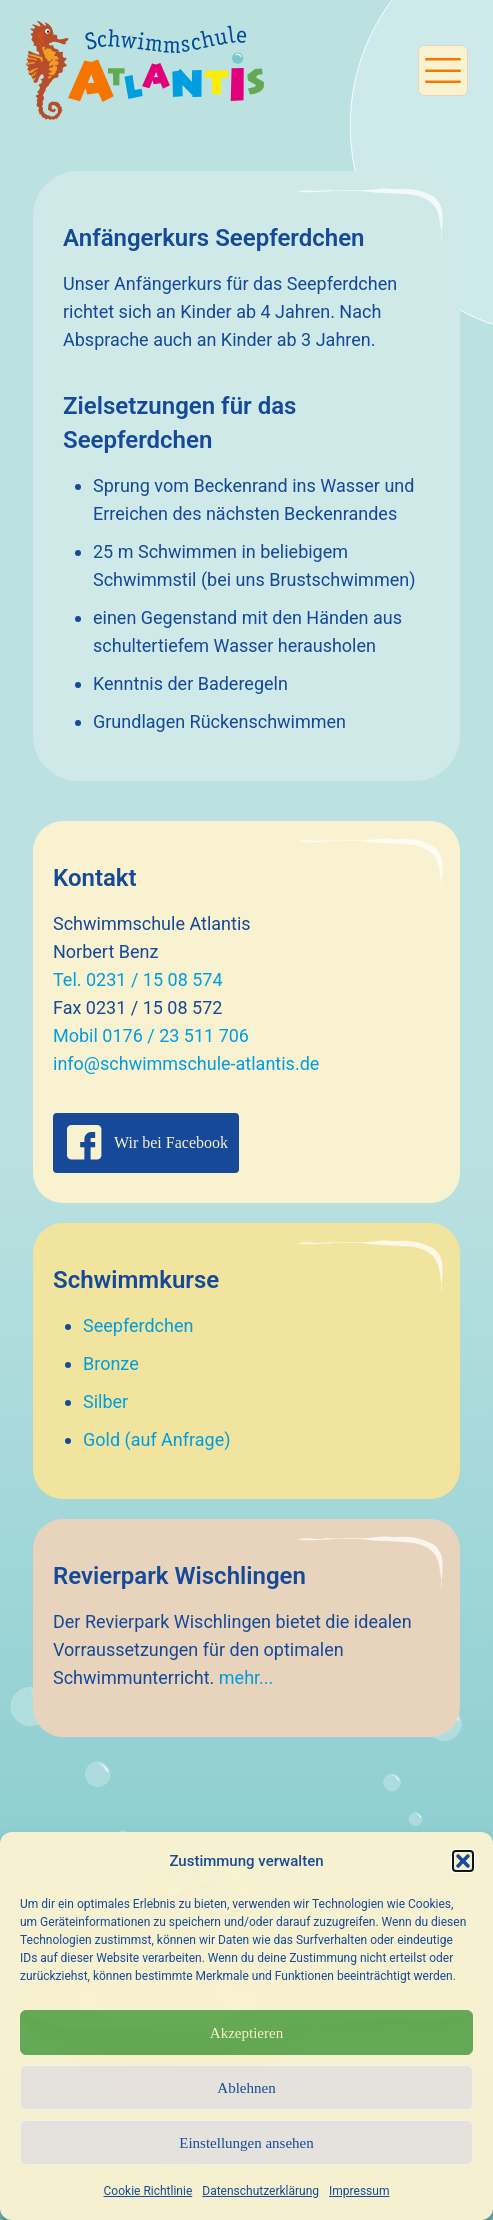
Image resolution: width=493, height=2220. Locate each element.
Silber (105, 1401)
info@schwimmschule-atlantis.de (186, 1063)
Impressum (359, 2191)
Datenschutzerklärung (260, 2191)
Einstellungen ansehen (246, 2143)
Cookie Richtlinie (148, 2191)
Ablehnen (246, 2088)
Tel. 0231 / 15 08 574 (138, 979)
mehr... (246, 1677)
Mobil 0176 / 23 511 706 (151, 1035)
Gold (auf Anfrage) (157, 1439)
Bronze (111, 1363)
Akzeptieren (246, 2033)
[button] (463, 1861)
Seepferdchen (138, 1325)
